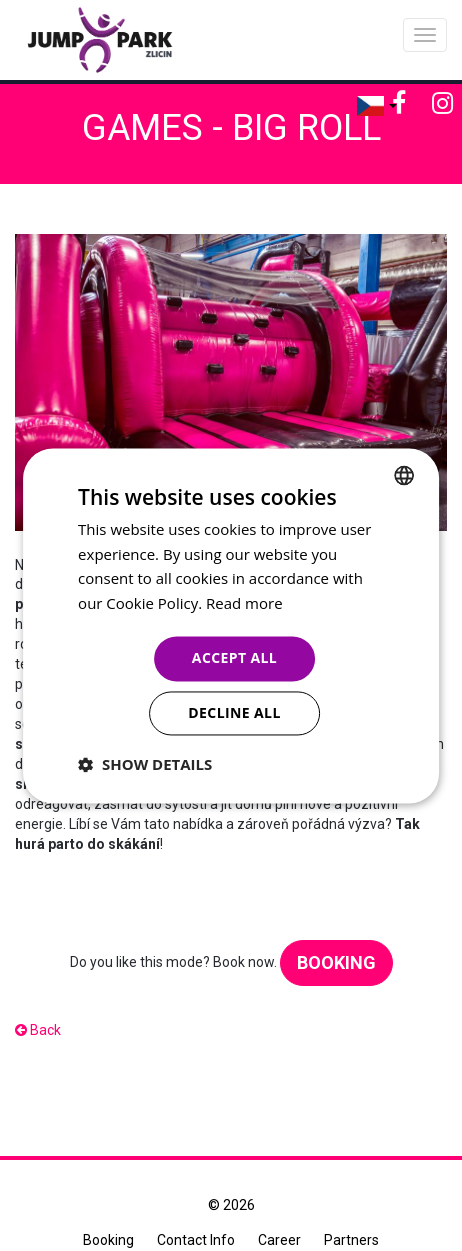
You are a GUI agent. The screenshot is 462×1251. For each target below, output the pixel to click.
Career (279, 1240)
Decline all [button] (234, 712)
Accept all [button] (234, 657)
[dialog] (231, 625)
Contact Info (196, 1240)
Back (38, 1030)
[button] (145, 764)
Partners (351, 1240)
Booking (336, 962)
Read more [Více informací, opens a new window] (244, 604)
